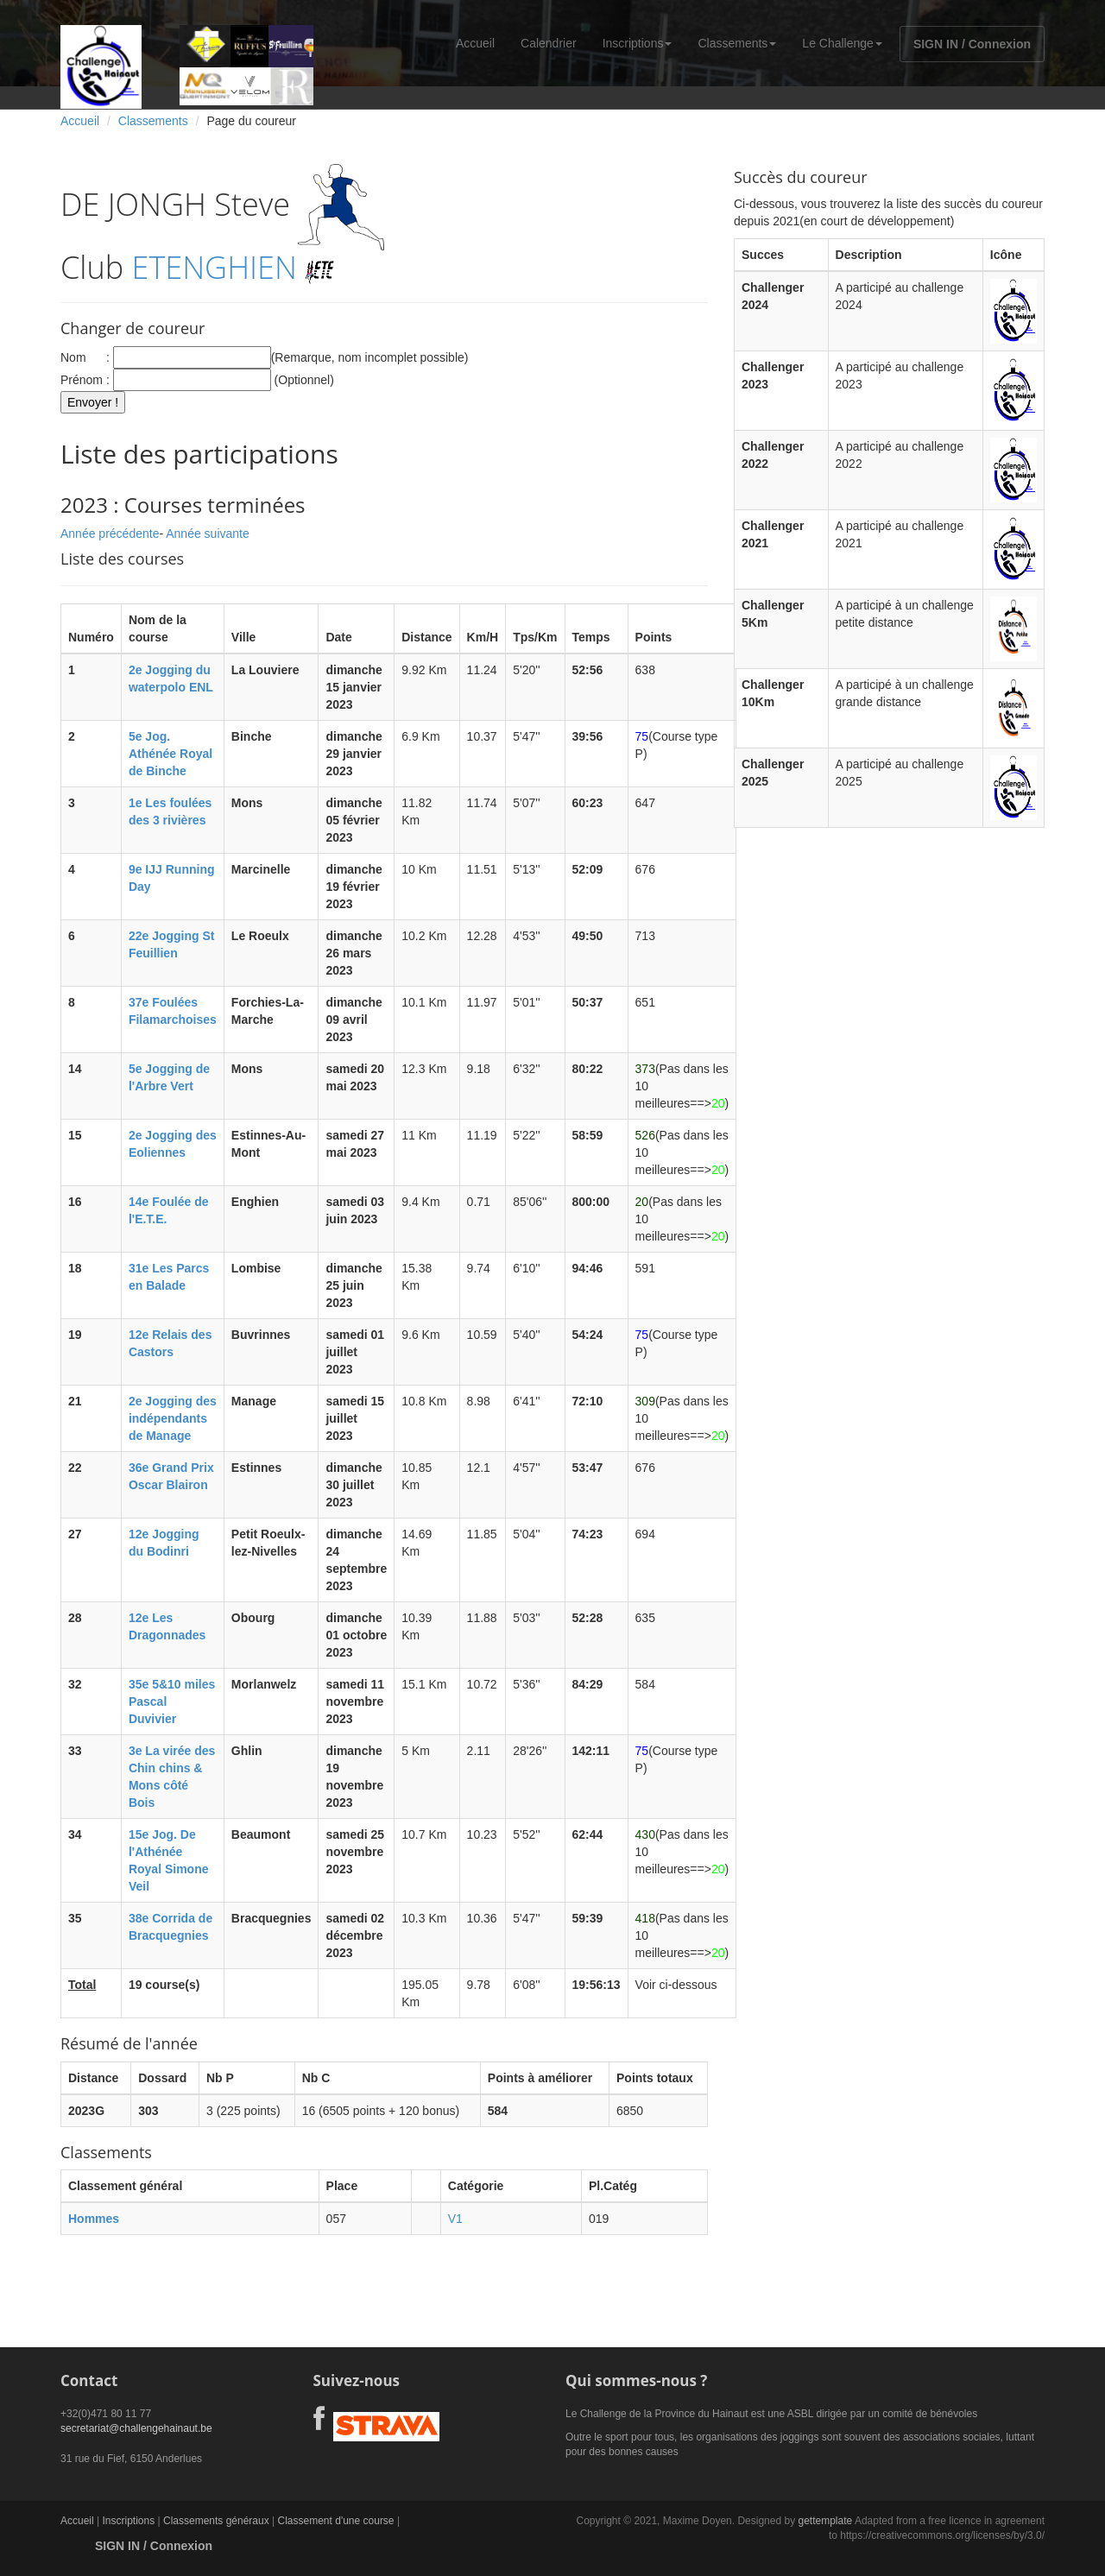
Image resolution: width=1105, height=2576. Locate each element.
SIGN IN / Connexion (972, 44)
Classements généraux (216, 2521)
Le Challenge (842, 43)
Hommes (93, 2219)
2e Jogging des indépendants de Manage (173, 1418)
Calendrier (549, 43)
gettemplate (825, 2521)
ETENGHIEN (214, 267)
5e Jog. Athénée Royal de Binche (170, 753)
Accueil (475, 43)
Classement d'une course (336, 2521)
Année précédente (109, 533)
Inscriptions (637, 43)
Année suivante (207, 533)
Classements (737, 43)
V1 (455, 2219)
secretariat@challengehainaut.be (136, 2428)
